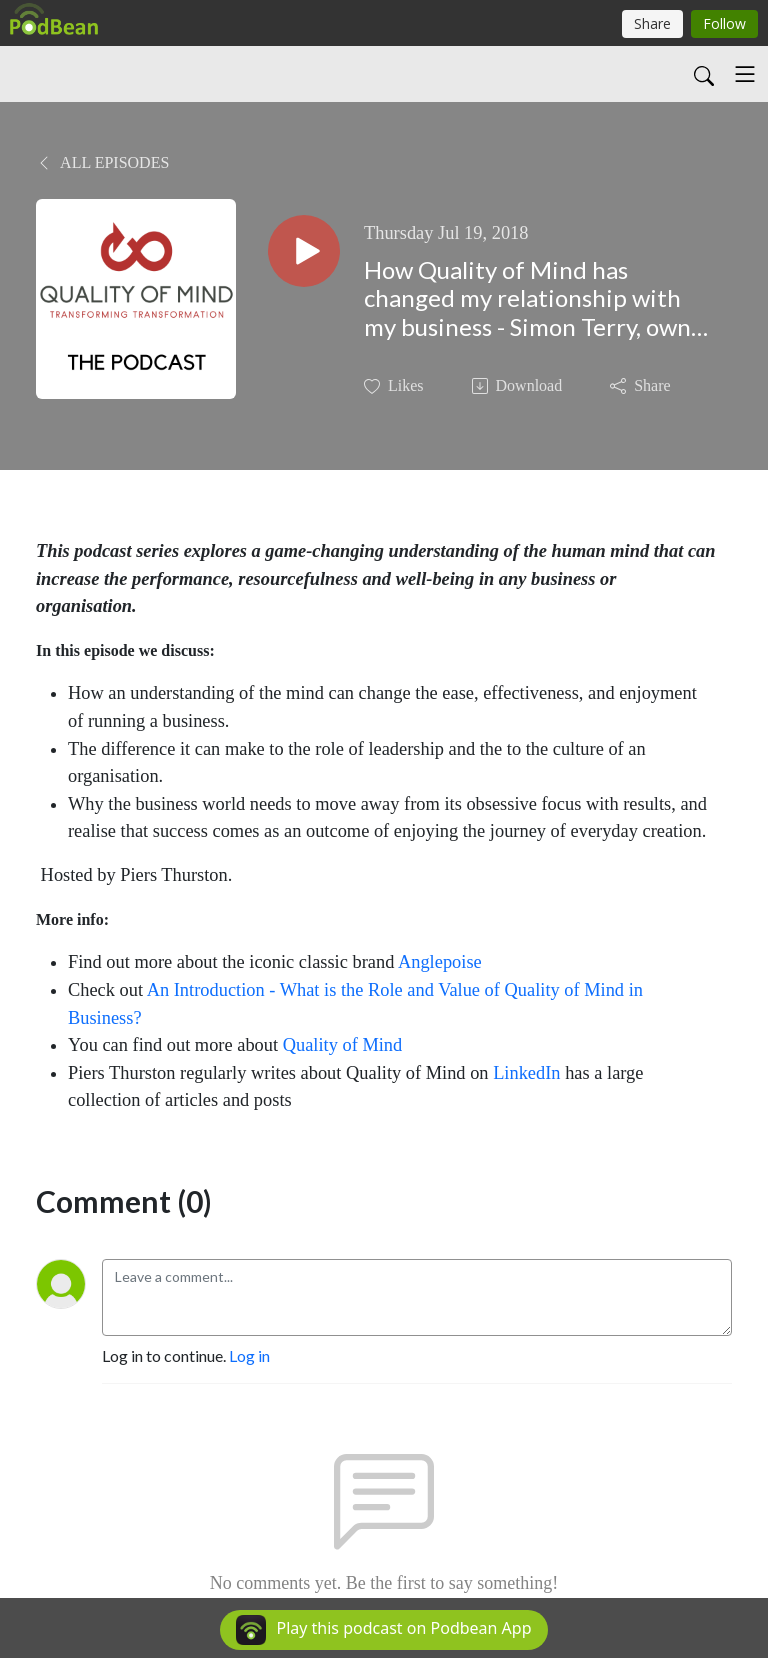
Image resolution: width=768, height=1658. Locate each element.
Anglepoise (440, 962)
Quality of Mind (345, 1045)
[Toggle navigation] (745, 74)
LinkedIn (526, 1073)
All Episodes (102, 162)
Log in (249, 1355)
